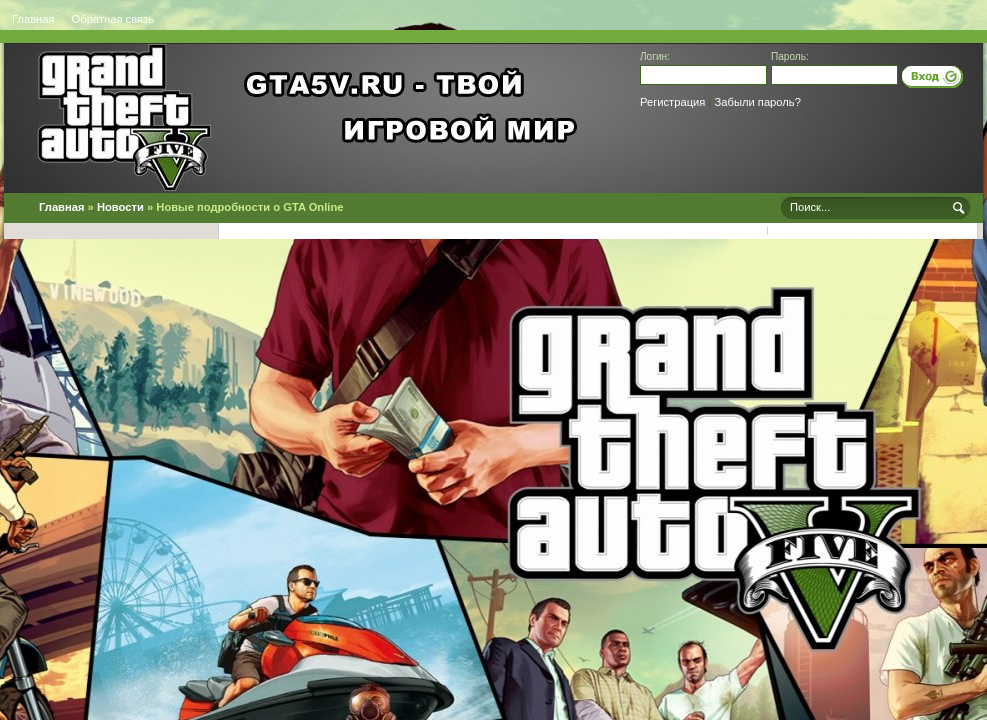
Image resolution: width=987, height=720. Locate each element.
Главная (33, 19)
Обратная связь (113, 19)
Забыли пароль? (758, 102)
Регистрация (672, 102)
